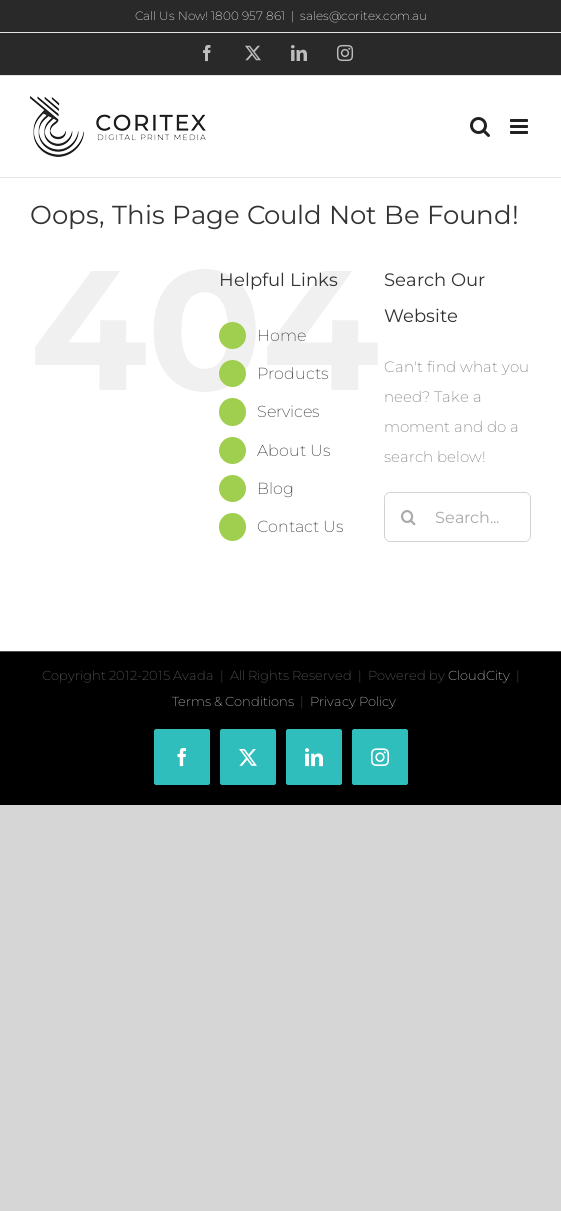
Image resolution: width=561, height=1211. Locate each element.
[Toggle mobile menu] (520, 126)
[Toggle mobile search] (480, 126)
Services (288, 411)
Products (293, 373)
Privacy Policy (353, 701)
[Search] (409, 517)
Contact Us (300, 526)
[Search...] (457, 517)
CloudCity (479, 675)
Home (281, 335)
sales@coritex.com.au (363, 15)
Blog (275, 488)
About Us (294, 450)
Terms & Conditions (233, 701)
